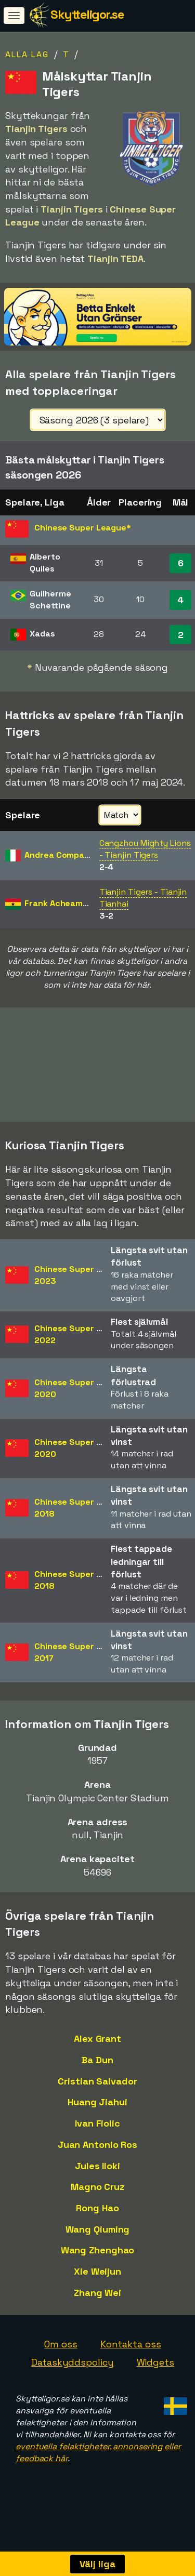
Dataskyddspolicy (72, 2374)
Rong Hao (97, 2220)
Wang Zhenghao (98, 2262)
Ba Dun (97, 2072)
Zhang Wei (97, 2305)
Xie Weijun (97, 2283)
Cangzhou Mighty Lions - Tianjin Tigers (145, 849)
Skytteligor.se (87, 14)
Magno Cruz (97, 2199)
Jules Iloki (97, 2178)
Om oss (60, 2356)
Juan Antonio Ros (97, 2156)
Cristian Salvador (97, 2093)
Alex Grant (97, 2050)
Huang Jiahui (97, 2114)
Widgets (155, 2374)
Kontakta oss (130, 2356)
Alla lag (27, 54)
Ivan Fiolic (97, 2135)
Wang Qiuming (98, 2241)
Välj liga (97, 2564)
